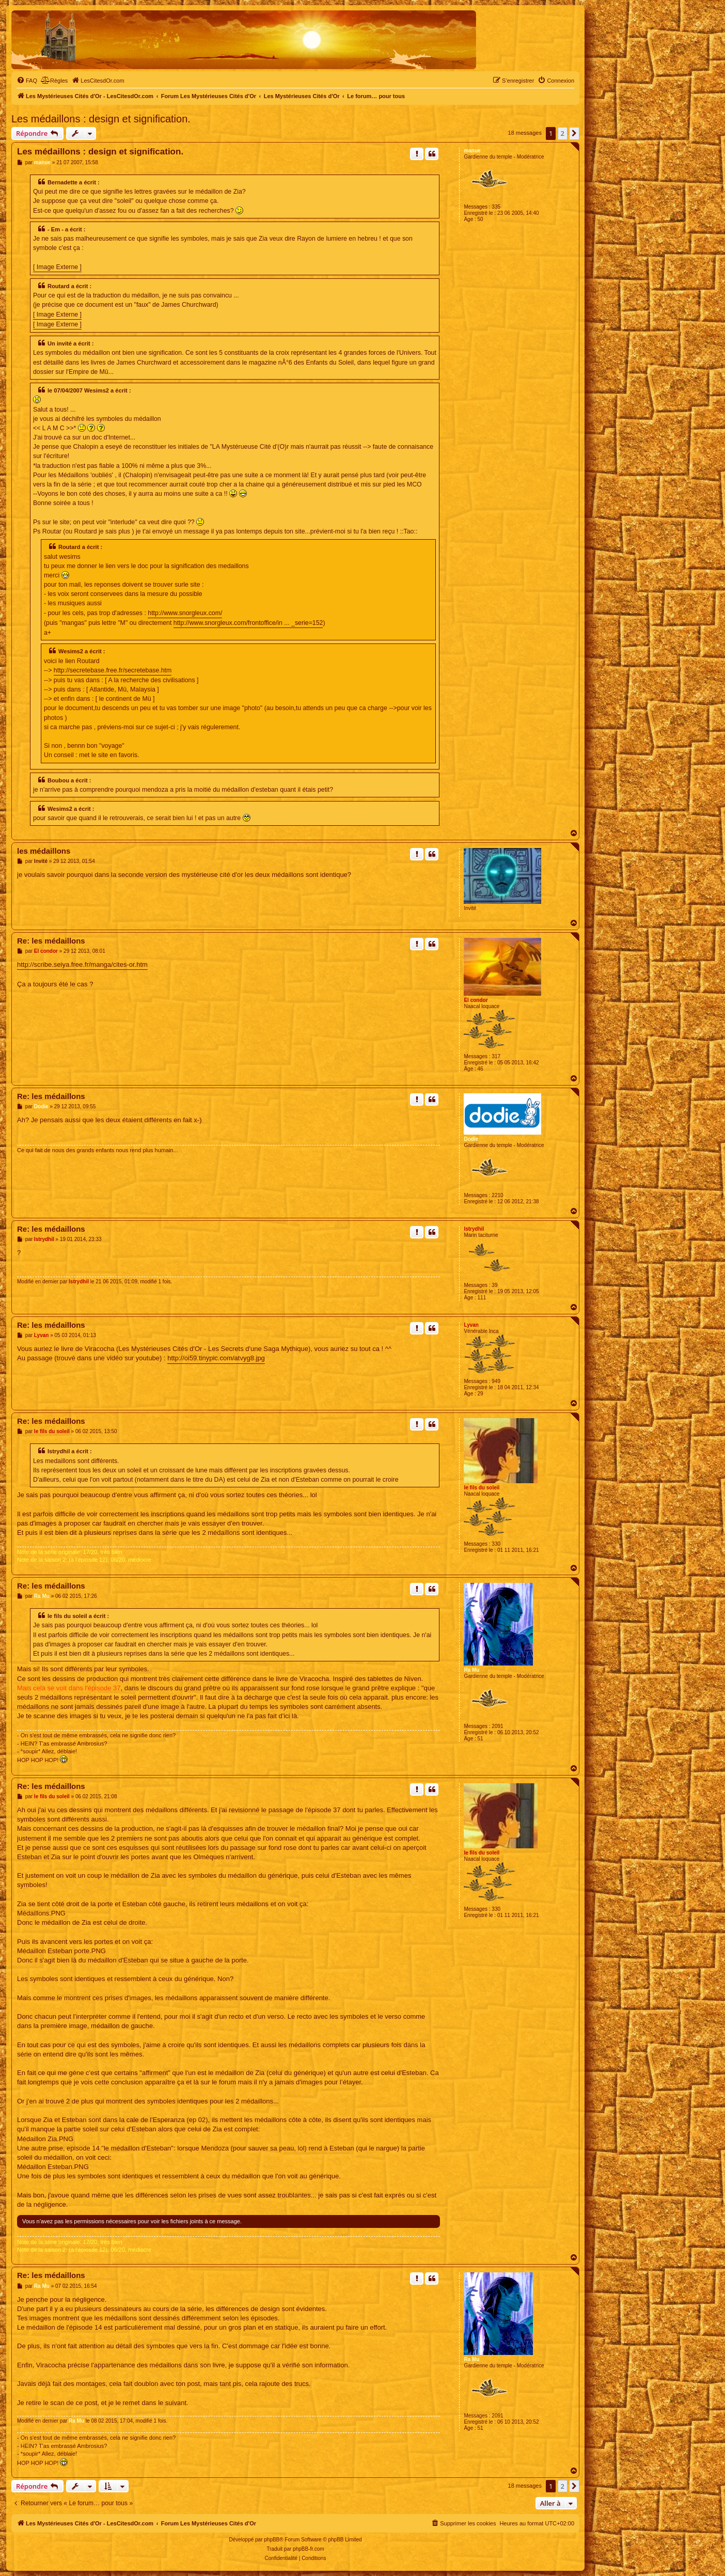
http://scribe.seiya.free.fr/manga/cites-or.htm (82, 964)
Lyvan (471, 1325)
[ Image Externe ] (57, 267)
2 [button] (562, 133)
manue (472, 150)
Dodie (471, 1139)
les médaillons (43, 850)
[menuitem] (27, 80)
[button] (574, 133)
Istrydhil (474, 1229)
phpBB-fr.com (308, 2549)
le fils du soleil (481, 1487)
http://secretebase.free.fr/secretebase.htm (112, 670)
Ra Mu (471, 1670)
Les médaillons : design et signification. (101, 118)
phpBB (271, 2539)
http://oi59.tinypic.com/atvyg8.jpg (216, 1358)
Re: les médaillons (51, 940)
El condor (475, 1000)
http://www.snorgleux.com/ (185, 613)
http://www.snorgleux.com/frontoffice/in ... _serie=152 (248, 622)
